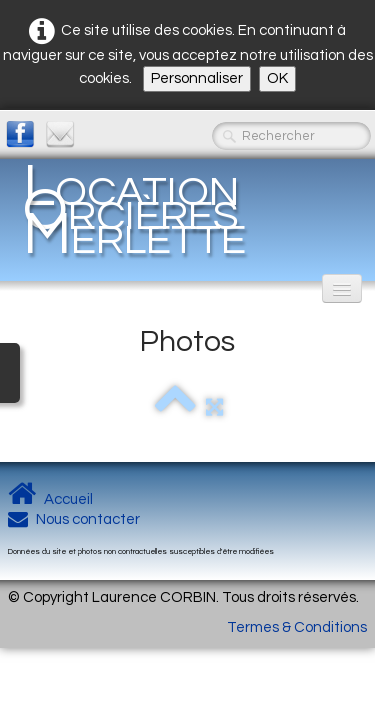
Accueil (50, 499)
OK (277, 78)
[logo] (187, 210)
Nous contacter (74, 519)
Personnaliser (197, 78)
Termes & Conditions (297, 627)
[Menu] (342, 288)
